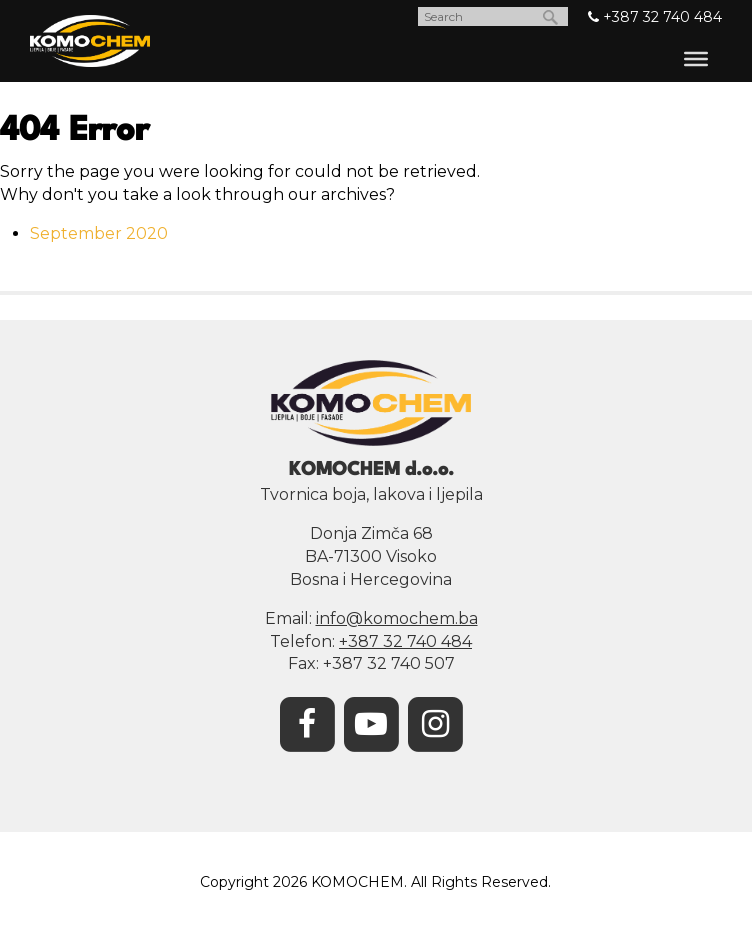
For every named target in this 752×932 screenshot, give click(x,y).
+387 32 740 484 (655, 17)
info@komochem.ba (397, 618)
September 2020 (99, 233)
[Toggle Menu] (696, 59)
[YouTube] (371, 722)
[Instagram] (435, 722)
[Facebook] (307, 722)
